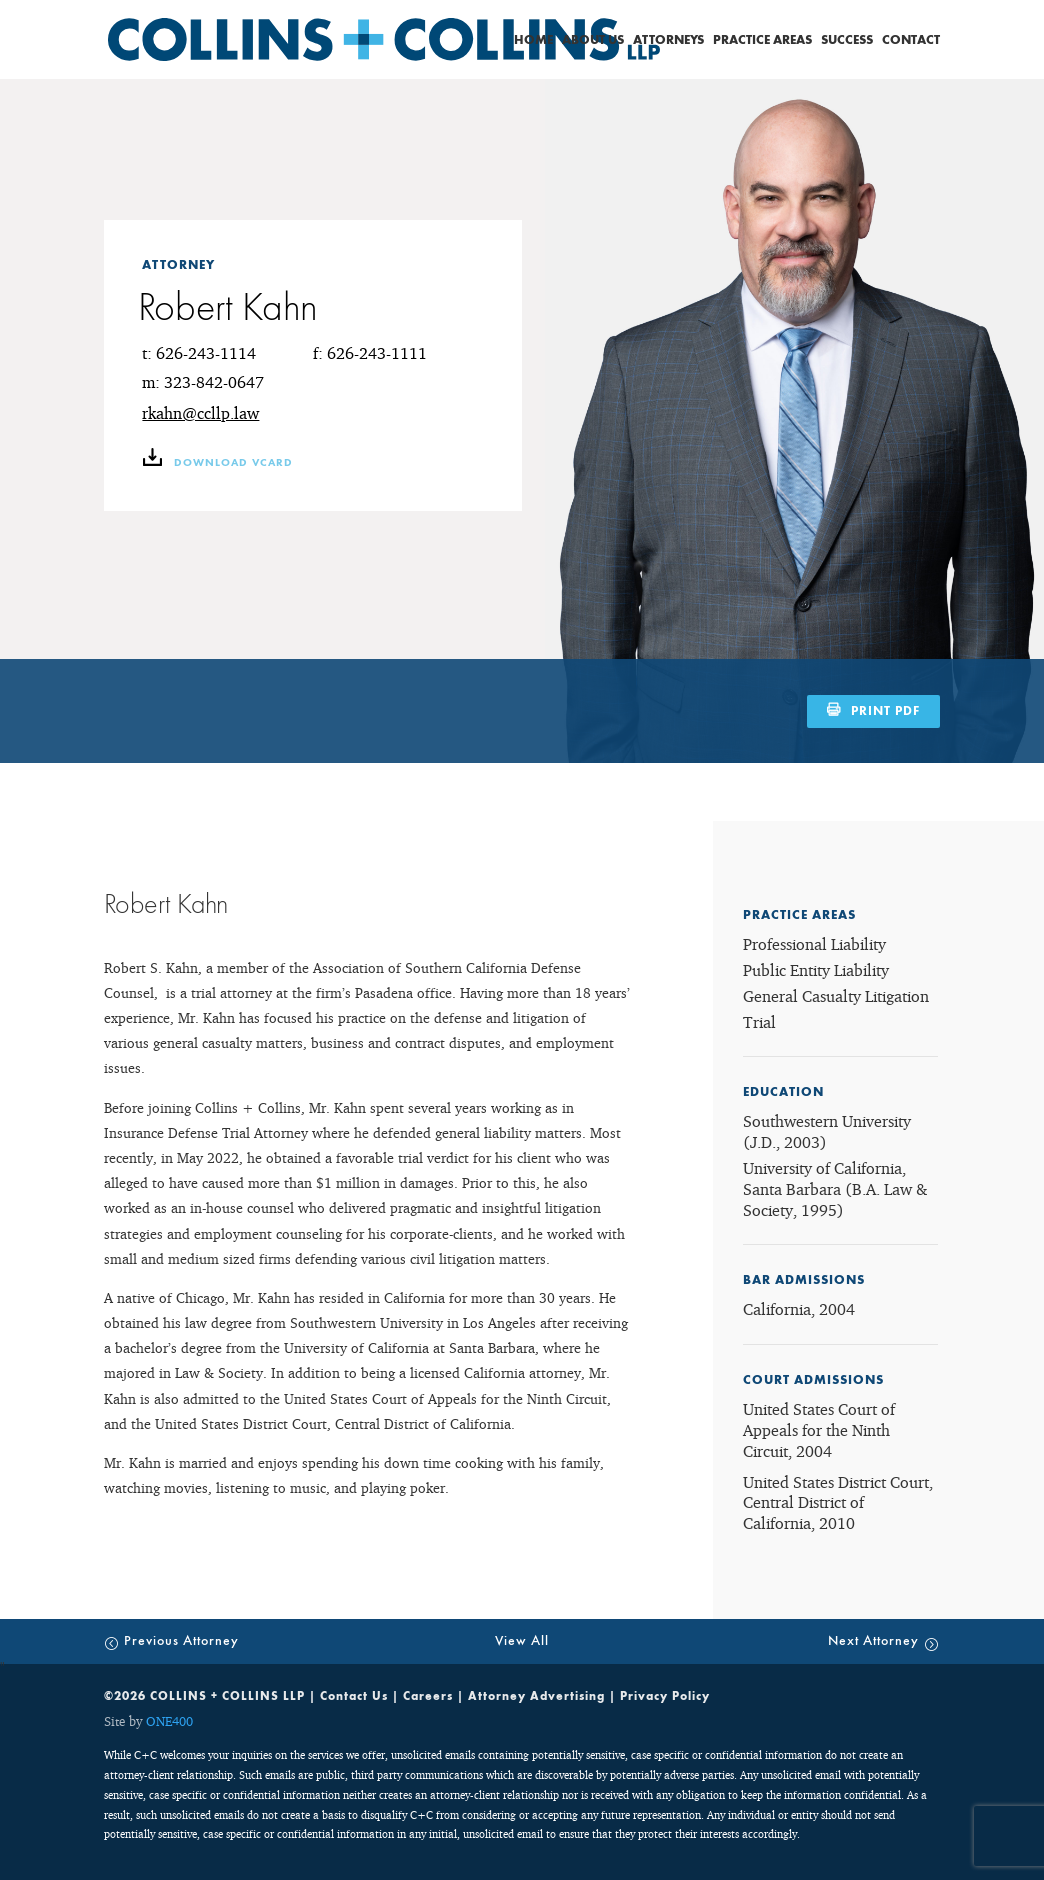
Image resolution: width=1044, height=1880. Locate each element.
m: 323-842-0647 (203, 382)
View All (522, 1641)
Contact (911, 40)
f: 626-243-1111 (370, 353)
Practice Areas (762, 40)
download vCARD (217, 463)
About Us (593, 40)
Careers (428, 1696)
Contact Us (354, 1696)
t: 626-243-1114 (199, 353)
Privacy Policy (665, 1696)
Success (847, 40)
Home (533, 40)
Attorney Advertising (536, 1696)
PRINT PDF (885, 711)
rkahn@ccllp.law (200, 413)
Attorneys (668, 40)
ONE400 (169, 1721)
